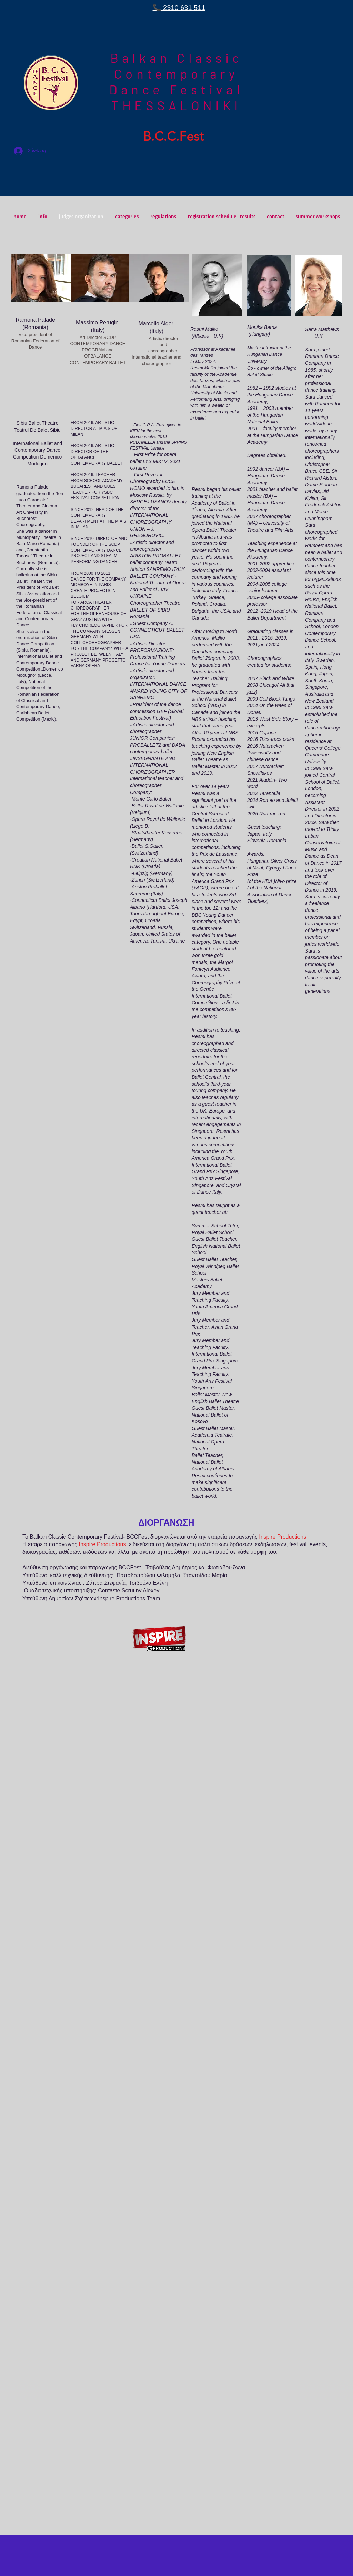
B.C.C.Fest (173, 136)
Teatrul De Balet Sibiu (37, 430)
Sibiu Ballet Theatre (38, 423)
